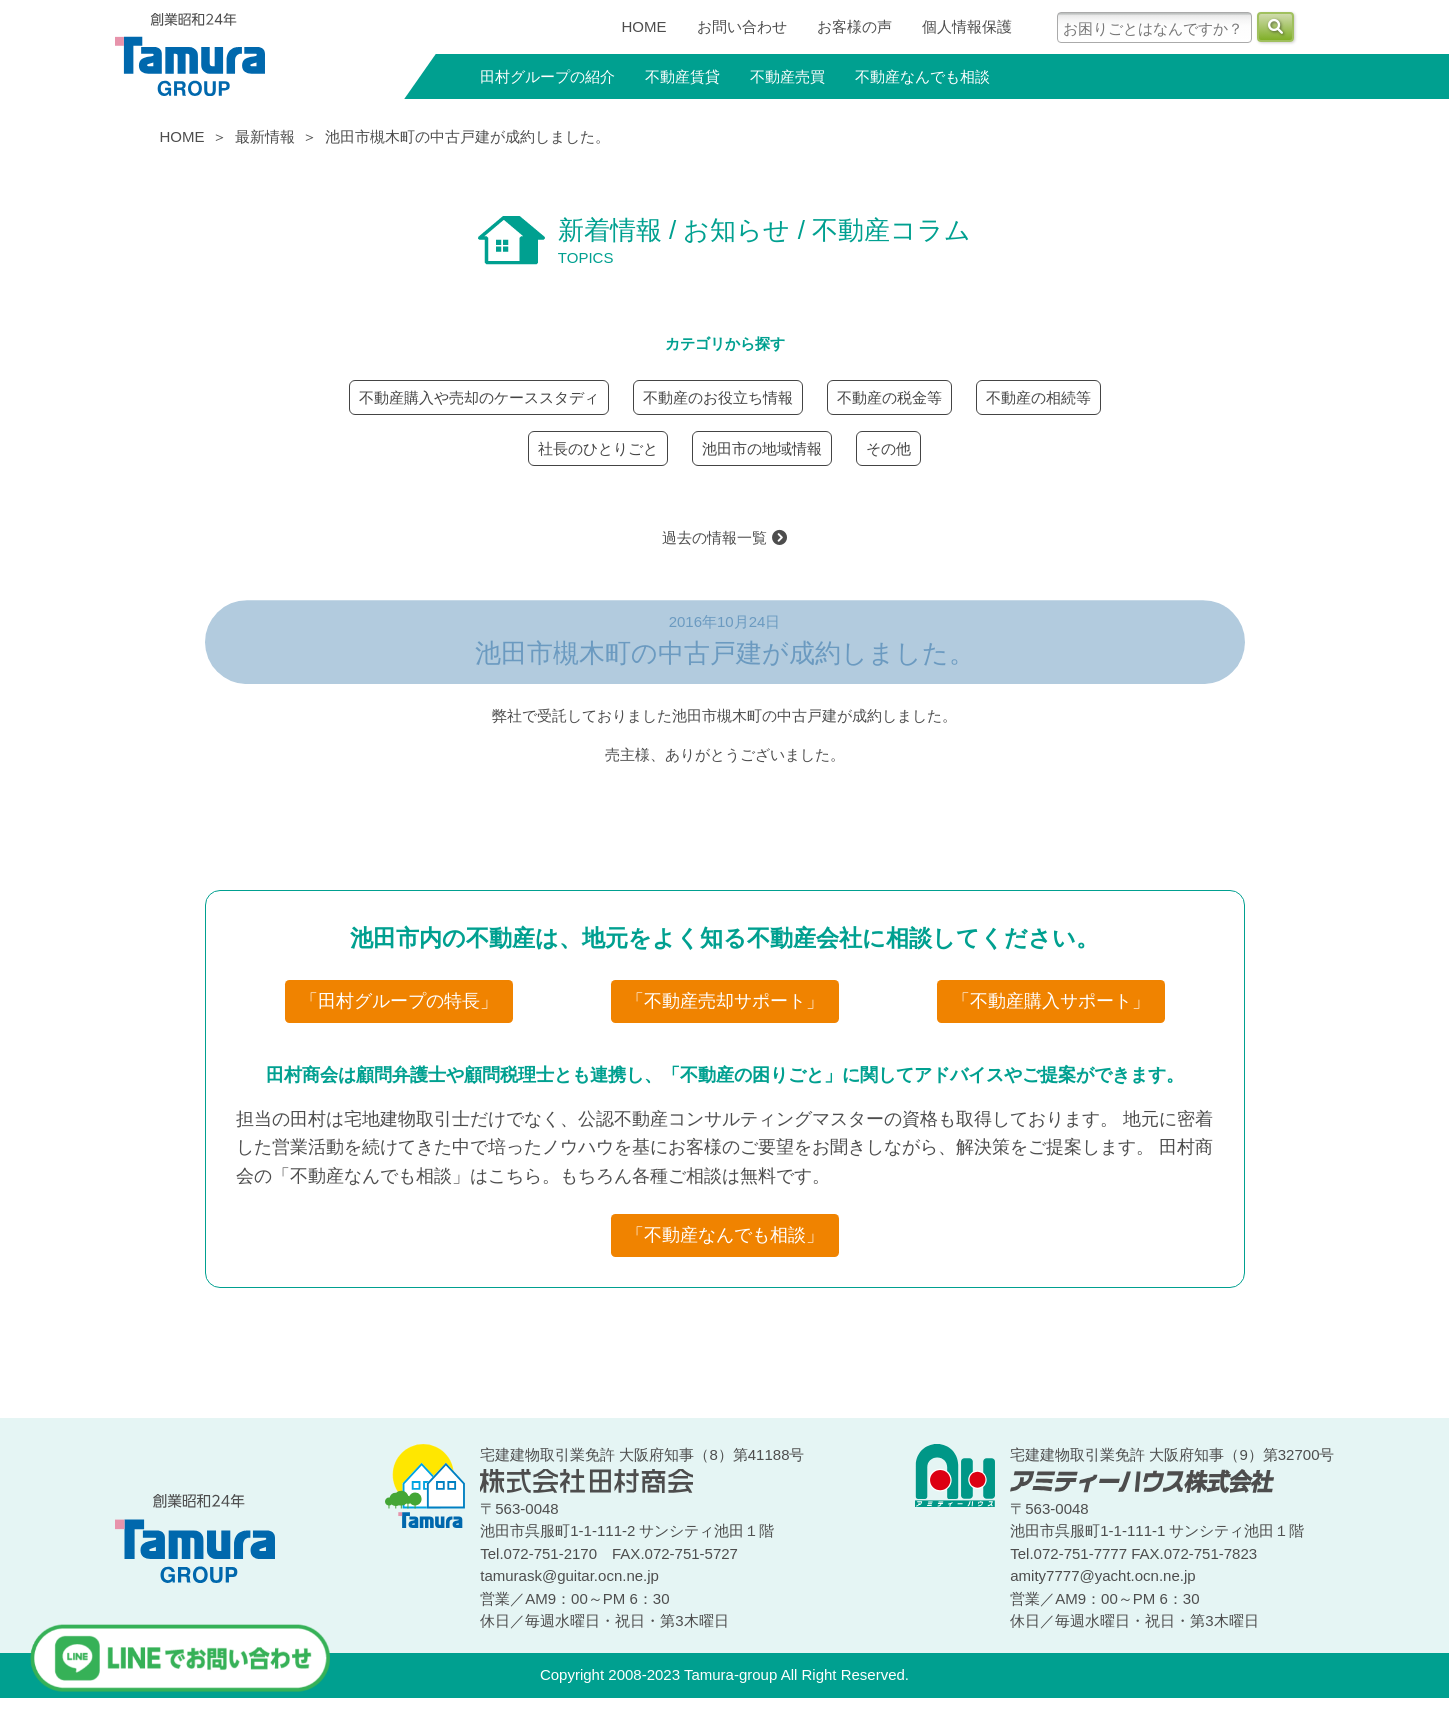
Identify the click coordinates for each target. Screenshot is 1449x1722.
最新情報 (265, 136)
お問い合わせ (742, 26)
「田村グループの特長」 (399, 1001)
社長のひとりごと (598, 448)
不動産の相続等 (1038, 397)
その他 (888, 448)
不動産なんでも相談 (922, 76)
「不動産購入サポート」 (1051, 1001)
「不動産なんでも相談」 (725, 1235)
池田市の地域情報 (762, 448)
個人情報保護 (967, 26)
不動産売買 (787, 76)
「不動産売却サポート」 (725, 1001)
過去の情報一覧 (724, 537)
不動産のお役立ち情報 (718, 397)
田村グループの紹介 (547, 76)
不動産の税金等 (889, 397)
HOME (644, 26)
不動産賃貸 (682, 76)
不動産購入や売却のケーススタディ (479, 397)
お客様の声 (854, 26)
